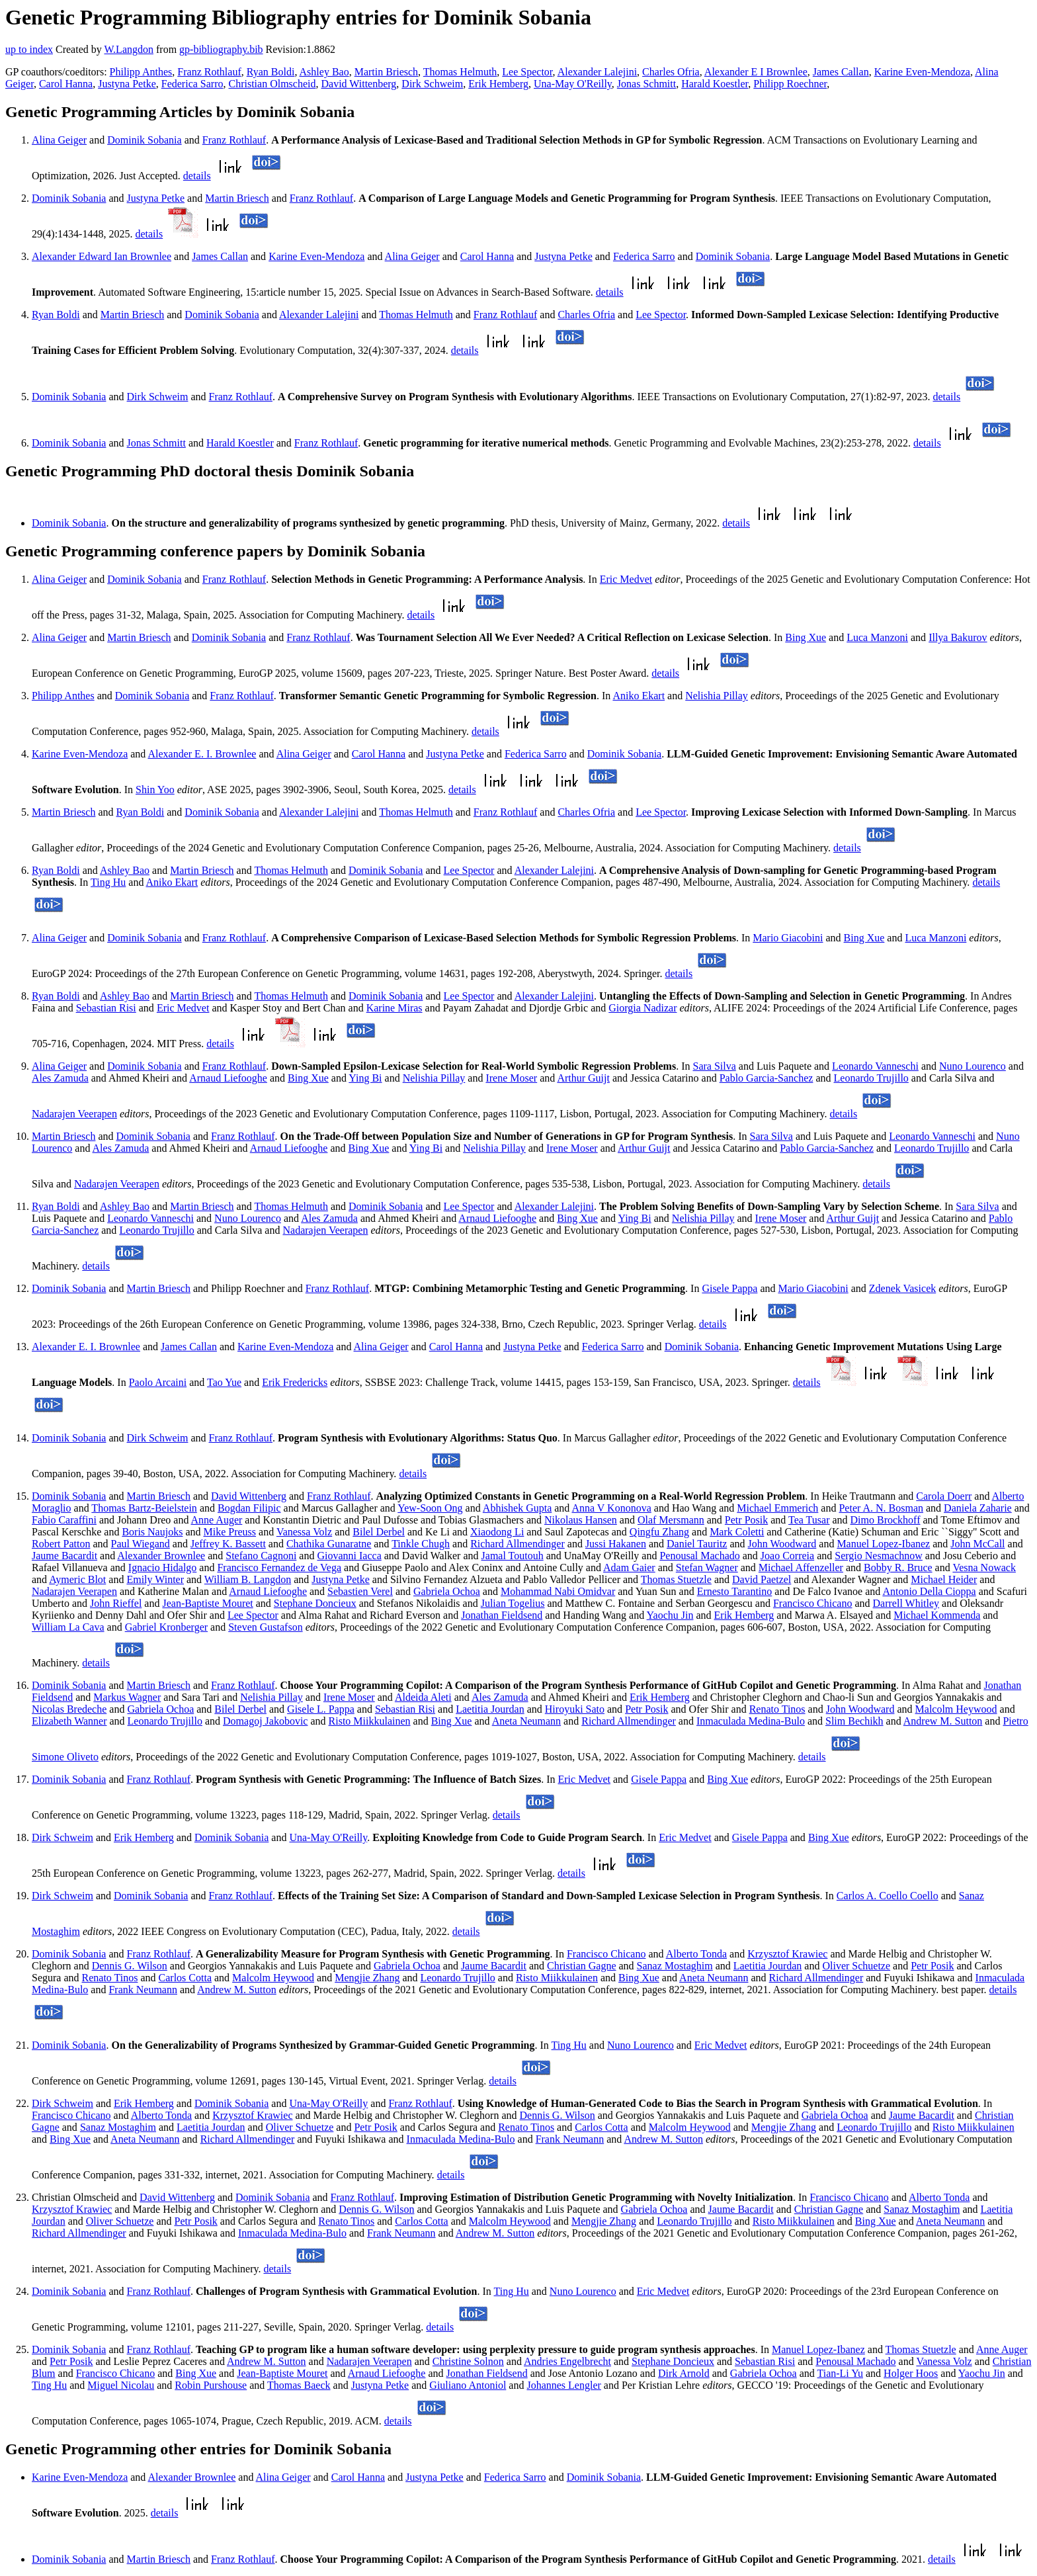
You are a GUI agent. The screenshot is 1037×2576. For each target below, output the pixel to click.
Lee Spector (527, 71)
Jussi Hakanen (615, 1543)
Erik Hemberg (498, 83)
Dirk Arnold (684, 2373)
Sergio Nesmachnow (879, 1555)
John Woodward (782, 1543)
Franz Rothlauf (209, 71)
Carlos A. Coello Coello (887, 1895)
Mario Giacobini (788, 937)
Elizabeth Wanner (69, 1721)
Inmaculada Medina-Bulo (750, 1721)
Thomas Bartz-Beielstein (144, 1508)
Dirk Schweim (432, 83)
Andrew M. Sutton (943, 1721)
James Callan (841, 71)
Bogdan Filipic (249, 1508)
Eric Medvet (626, 579)
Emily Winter (155, 1579)
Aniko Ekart (638, 695)
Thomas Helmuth (460, 71)
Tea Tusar (808, 1519)
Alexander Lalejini (597, 71)
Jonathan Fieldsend (501, 1615)
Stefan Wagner (707, 1567)
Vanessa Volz (304, 1531)
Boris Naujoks (152, 1531)
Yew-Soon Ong (429, 1508)
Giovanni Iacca (349, 1555)
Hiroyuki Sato (574, 1709)
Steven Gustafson (265, 1627)
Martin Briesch (386, 71)
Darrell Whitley (906, 1603)
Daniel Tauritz (697, 1543)
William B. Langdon (247, 1579)
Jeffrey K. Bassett (228, 1543)
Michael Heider (944, 1579)
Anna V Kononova (611, 1508)
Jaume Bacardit (64, 1555)
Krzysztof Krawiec (787, 1953)
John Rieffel (116, 1603)
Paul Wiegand (140, 1543)
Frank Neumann (142, 1989)
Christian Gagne (581, 1965)
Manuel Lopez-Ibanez (883, 1543)
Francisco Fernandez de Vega (279, 1567)
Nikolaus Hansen (580, 1519)
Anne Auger (217, 1519)
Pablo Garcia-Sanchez (766, 1078)
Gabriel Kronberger (166, 1627)
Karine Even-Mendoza (922, 71)
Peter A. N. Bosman (881, 1508)
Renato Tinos (777, 1709)
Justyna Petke (127, 83)
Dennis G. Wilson (129, 1965)
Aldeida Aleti (423, 1697)
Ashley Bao (324, 71)
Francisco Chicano (812, 1603)
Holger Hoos (911, 2373)
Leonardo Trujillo (871, 1078)
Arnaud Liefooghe (228, 1078)
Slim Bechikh (854, 1721)
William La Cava (68, 1627)
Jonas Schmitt (646, 83)
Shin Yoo (155, 789)
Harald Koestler (714, 83)
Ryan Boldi (271, 71)
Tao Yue (224, 1382)
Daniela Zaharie (978, 1508)
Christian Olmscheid (271, 83)
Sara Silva (713, 1066)
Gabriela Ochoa (446, 1591)
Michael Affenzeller (801, 1567)
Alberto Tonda (696, 1953)
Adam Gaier (629, 1567)
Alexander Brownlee (161, 1555)
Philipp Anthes (141, 71)
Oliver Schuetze (856, 1965)
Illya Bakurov (958, 637)
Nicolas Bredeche (69, 1709)
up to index (29, 49)
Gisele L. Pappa (320, 1709)
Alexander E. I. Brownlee (201, 753)
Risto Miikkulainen (370, 1721)
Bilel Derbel (379, 1531)
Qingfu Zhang (659, 1531)
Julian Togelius (513, 1603)
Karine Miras (394, 1007)
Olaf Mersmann (671, 1519)
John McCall (977, 1543)
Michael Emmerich (777, 1508)
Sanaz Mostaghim (675, 1965)
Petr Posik (746, 1519)
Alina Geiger (59, 140)
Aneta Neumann (526, 1721)
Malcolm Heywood (956, 1709)
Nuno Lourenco (972, 1066)
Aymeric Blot (77, 1579)
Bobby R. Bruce (898, 1567)
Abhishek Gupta (517, 1508)
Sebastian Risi (106, 1007)
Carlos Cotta (185, 1977)
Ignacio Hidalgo (162, 1567)
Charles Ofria (671, 71)
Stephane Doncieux (315, 1603)
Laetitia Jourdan (490, 1709)
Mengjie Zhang (367, 1977)
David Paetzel (761, 1579)
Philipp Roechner (790, 83)
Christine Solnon (468, 2361)
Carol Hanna (66, 83)
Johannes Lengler (563, 2385)
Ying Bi (365, 1078)
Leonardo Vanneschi (875, 1066)
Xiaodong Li (497, 1531)
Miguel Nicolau (120, 2385)
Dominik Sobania (144, 140)
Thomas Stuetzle (676, 1579)
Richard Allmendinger (517, 1543)
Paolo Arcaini (158, 1382)
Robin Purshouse (211, 2385)
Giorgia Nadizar (642, 1007)
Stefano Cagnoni (261, 1555)
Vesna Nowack (984, 1567)
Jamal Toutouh (512, 1555)
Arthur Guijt (583, 1078)
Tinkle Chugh (421, 1543)
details (197, 175)
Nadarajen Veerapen (74, 1113)
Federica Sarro (192, 83)
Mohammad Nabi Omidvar (558, 1591)
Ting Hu (108, 882)
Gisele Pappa (729, 1288)
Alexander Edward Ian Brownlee (101, 256)
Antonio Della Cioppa (928, 1591)
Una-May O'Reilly (573, 83)
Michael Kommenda (936, 1615)
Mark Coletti (737, 1531)
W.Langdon (128, 49)
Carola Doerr (944, 1496)
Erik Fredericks (294, 1382)
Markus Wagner (127, 1697)
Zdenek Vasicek (902, 1288)
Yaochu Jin (670, 1615)
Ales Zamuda (60, 1078)
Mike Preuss (230, 1531)
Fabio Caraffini (64, 1519)
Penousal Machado (699, 1555)
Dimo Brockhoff (885, 1519)
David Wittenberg (358, 83)
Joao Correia (787, 1555)
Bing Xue (805, 637)
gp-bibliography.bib (221, 49)
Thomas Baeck (299, 2385)
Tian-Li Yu (840, 2373)
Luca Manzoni (877, 637)
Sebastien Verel (360, 1591)
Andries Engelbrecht (567, 2361)
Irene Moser (511, 1078)
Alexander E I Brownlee (756, 71)
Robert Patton (61, 1543)
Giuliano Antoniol (467, 2385)
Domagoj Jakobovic (265, 1721)
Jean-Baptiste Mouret (207, 1603)
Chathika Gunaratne (328, 1543)
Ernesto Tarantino (734, 1591)
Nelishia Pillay (716, 695)
